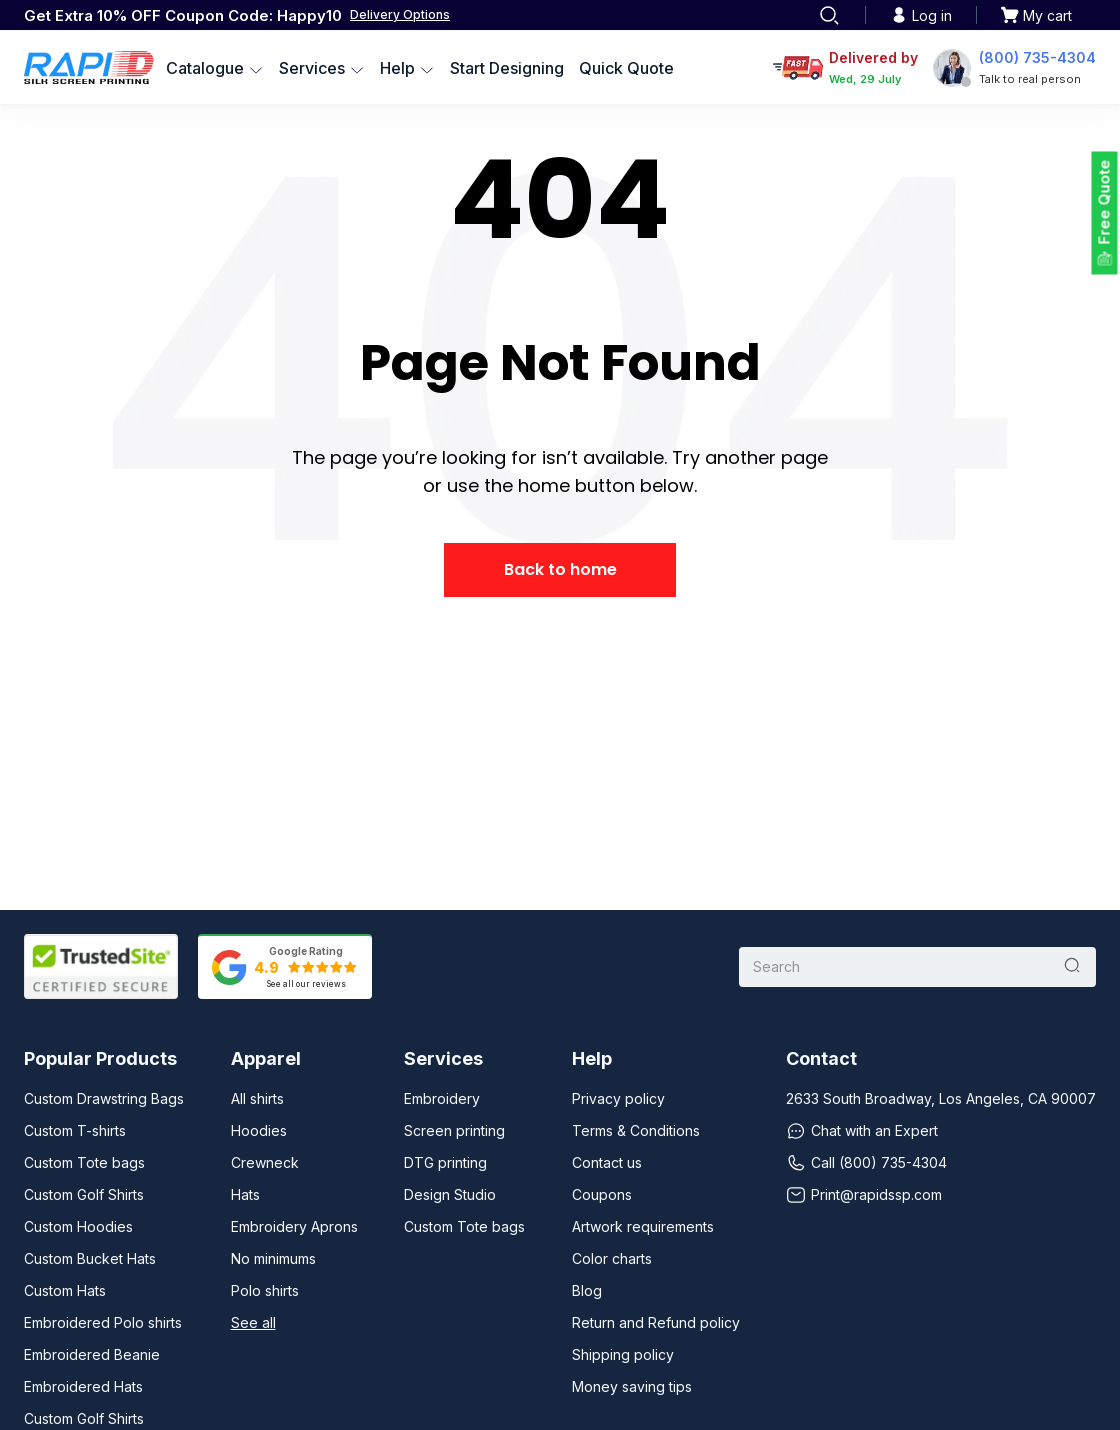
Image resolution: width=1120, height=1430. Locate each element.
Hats (245, 1194)
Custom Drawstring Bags (104, 1098)
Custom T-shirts (75, 1130)
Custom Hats (65, 1290)
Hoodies (259, 1130)
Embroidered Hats (83, 1386)
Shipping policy (623, 1354)
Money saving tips (632, 1386)
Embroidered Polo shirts (103, 1322)
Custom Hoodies (78, 1226)
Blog (587, 1290)
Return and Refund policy (656, 1322)
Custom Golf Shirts (84, 1194)
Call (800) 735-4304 (866, 1163)
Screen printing (454, 1130)
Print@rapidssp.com (864, 1195)
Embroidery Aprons (294, 1226)
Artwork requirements (643, 1226)
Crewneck (265, 1162)
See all (253, 1322)
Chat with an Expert (862, 1131)
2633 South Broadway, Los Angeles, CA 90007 (941, 1098)
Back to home (560, 569)
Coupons (602, 1194)
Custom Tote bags (84, 1162)
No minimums (273, 1258)
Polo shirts (265, 1290)
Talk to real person (1030, 79)
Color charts (612, 1258)
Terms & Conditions (636, 1130)
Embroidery (442, 1098)
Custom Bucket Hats (90, 1258)
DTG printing (445, 1162)
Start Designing (507, 68)
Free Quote (1104, 202)
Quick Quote (626, 68)
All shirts (257, 1098)
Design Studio (450, 1194)
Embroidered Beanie (92, 1354)
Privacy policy (618, 1098)
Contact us (607, 1162)
